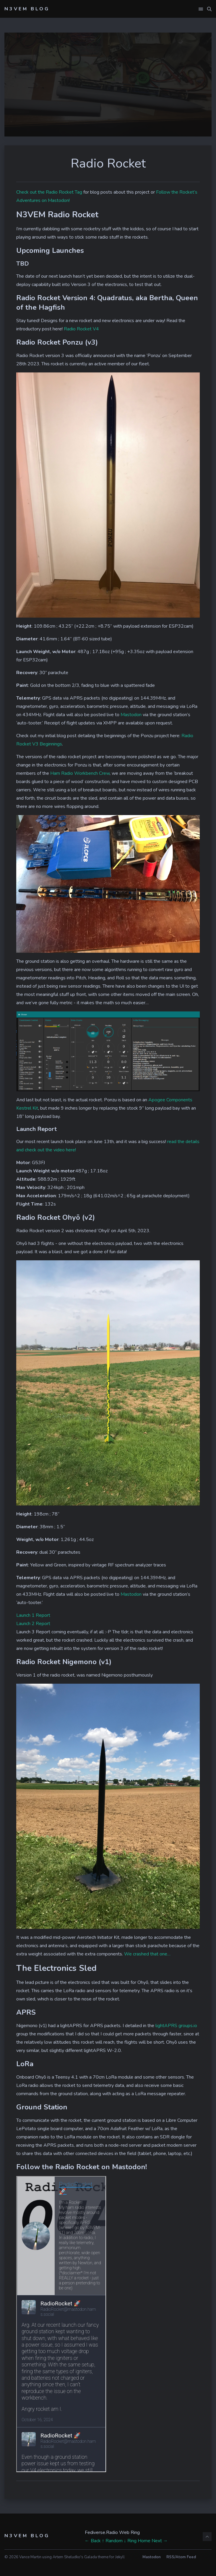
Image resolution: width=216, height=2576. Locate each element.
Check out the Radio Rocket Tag (49, 192)
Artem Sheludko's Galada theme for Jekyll (89, 2557)
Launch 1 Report (33, 1615)
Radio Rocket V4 (81, 329)
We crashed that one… (147, 1954)
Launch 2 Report (33, 1623)
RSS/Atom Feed (181, 2557)
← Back (93, 2541)
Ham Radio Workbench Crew (80, 773)
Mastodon (131, 714)
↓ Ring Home (137, 2541)
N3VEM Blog (27, 9)
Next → (160, 2541)
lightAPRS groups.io (176, 2025)
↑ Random (112, 2541)
